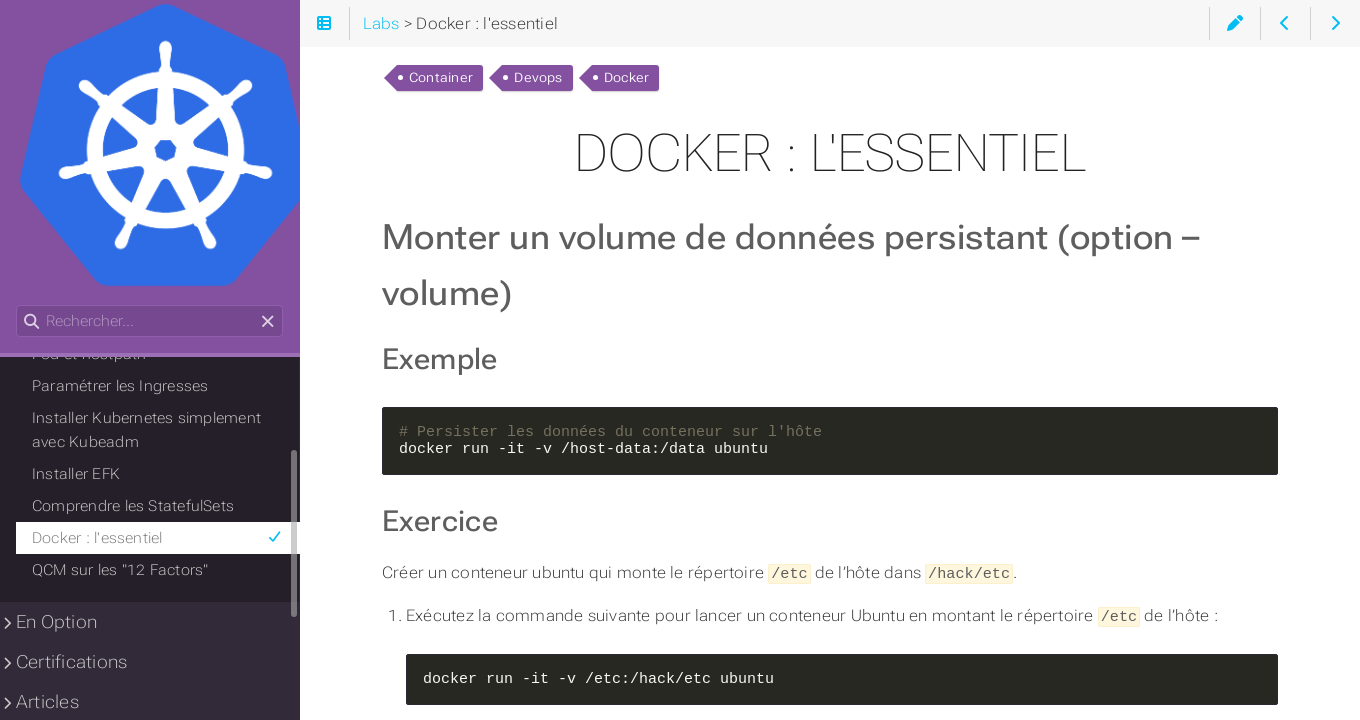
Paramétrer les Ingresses (120, 386)
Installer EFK (76, 474)
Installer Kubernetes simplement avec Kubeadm (146, 430)
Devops (538, 77)
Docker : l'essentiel (157, 538)
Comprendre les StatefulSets (133, 506)
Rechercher (17, 305)
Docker (626, 77)
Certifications (71, 662)
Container (441, 77)
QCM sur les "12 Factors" (120, 570)
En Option (56, 622)
